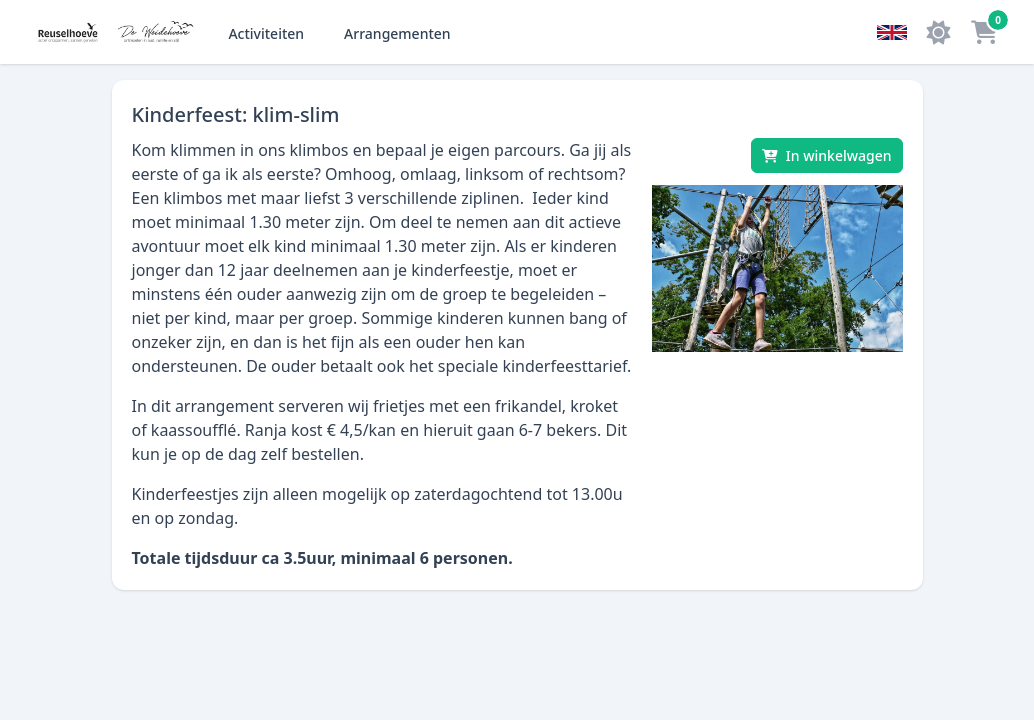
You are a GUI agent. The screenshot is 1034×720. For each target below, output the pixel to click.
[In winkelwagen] (827, 155)
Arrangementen (397, 33)
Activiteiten (266, 33)
